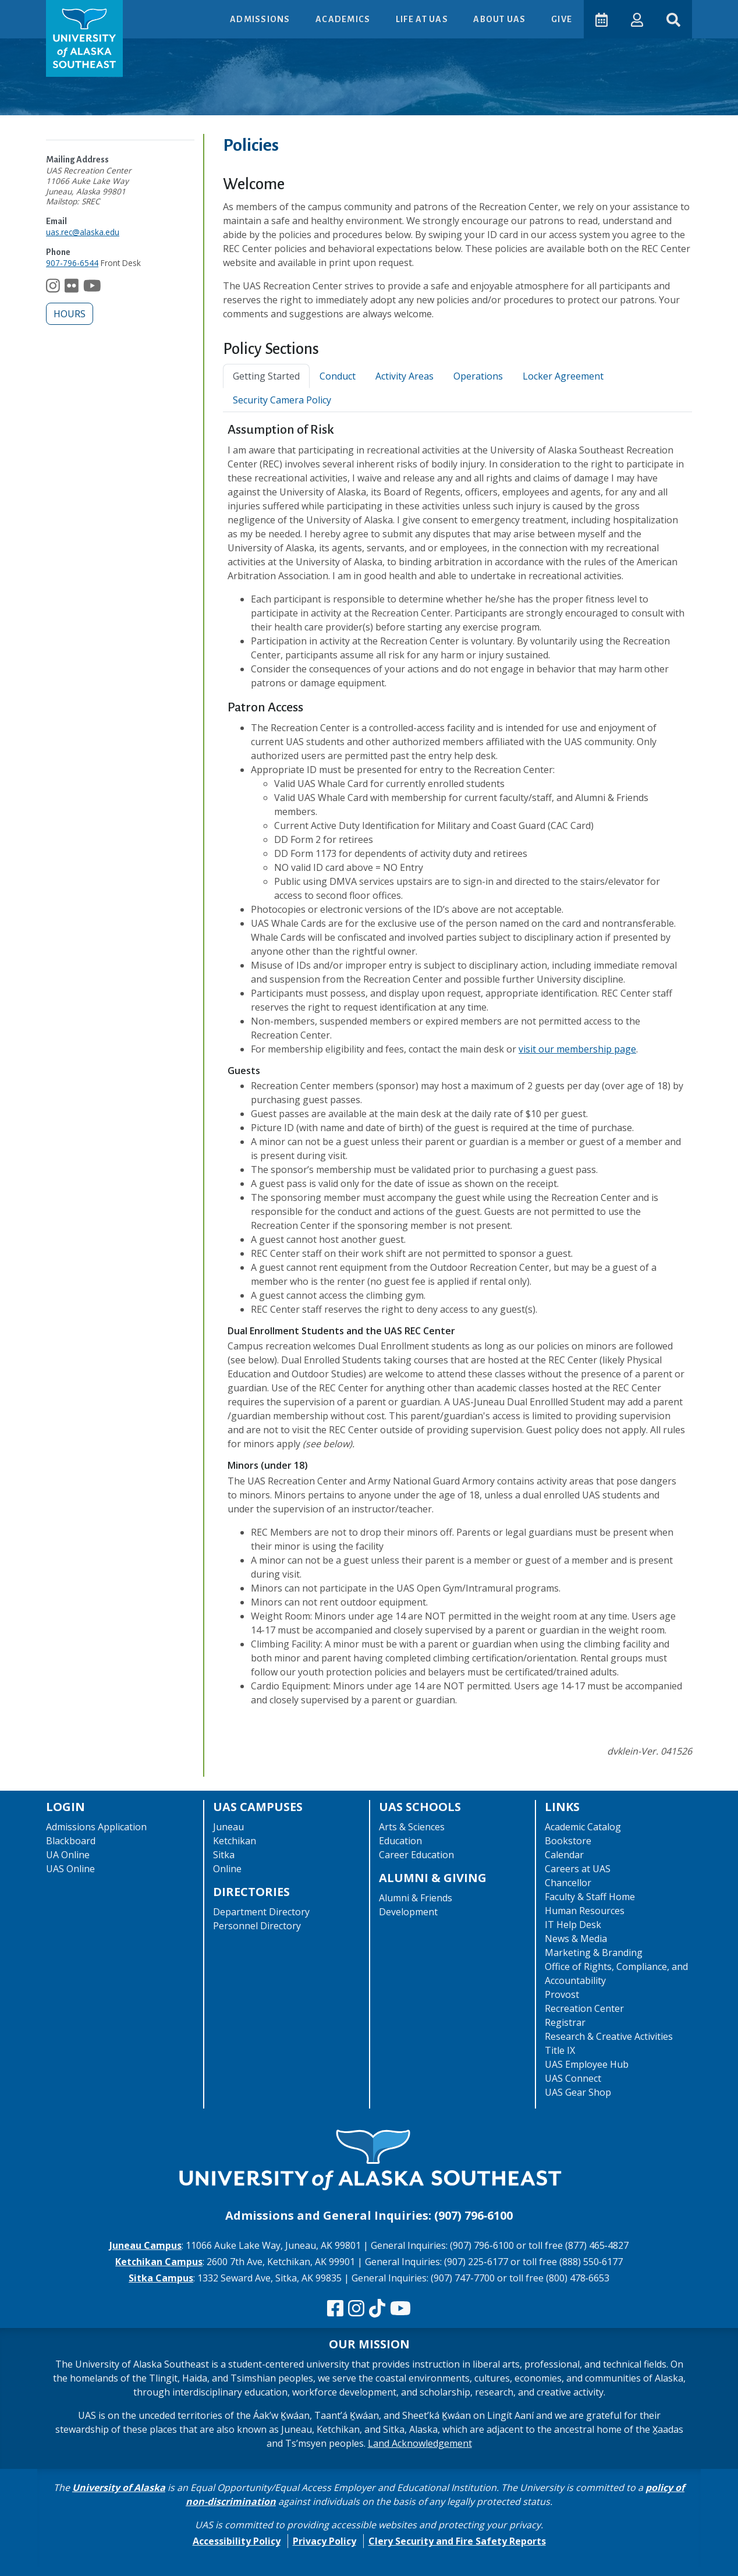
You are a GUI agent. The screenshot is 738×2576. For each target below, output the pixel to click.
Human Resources (585, 1910)
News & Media (576, 1938)
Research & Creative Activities (609, 2036)
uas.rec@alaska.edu (82, 232)
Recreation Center (584, 2008)
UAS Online (70, 1868)
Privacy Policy (324, 2541)
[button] (637, 19)
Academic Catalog (583, 1826)
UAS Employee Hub (587, 2064)
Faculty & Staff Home (590, 1896)
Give (561, 19)
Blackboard (70, 1840)
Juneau (228, 1826)
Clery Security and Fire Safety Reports (457, 2541)
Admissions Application (96, 1826)
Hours (70, 313)
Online (227, 1868)
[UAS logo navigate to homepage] (84, 38)
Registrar (565, 2022)
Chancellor (568, 1882)
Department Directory (261, 1911)
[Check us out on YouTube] (400, 2309)
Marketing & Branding (594, 1952)
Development (408, 1911)
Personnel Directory (257, 1925)
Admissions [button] (261, 19)
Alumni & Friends (415, 1897)
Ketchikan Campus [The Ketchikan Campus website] (159, 2261)
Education (400, 1840)
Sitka (224, 1854)
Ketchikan (234, 1840)
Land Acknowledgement (420, 2443)
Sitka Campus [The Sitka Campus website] (161, 2278)
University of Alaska (118, 2487)
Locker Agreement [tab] (563, 376)
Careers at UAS (578, 1868)
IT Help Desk (573, 1924)
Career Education (416, 1854)
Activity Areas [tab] (404, 376)
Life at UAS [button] (423, 19)
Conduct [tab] (338, 376)
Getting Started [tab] (266, 376)
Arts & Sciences (412, 1826)
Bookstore (568, 1840)
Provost (562, 1994)
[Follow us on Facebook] (335, 2309)
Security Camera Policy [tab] (282, 400)
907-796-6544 (72, 262)
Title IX (560, 2050)
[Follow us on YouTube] (92, 287)
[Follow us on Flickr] (72, 287)
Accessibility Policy (237, 2541)
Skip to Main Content (54, 11)
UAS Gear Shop (578, 2092)
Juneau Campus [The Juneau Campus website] (145, 2245)
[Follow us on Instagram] (53, 287)
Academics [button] (343, 19)
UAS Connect (573, 2078)
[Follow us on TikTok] (377, 2309)
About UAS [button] (500, 19)
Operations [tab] (478, 376)
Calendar (564, 1854)
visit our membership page (577, 1049)
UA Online (68, 1854)
